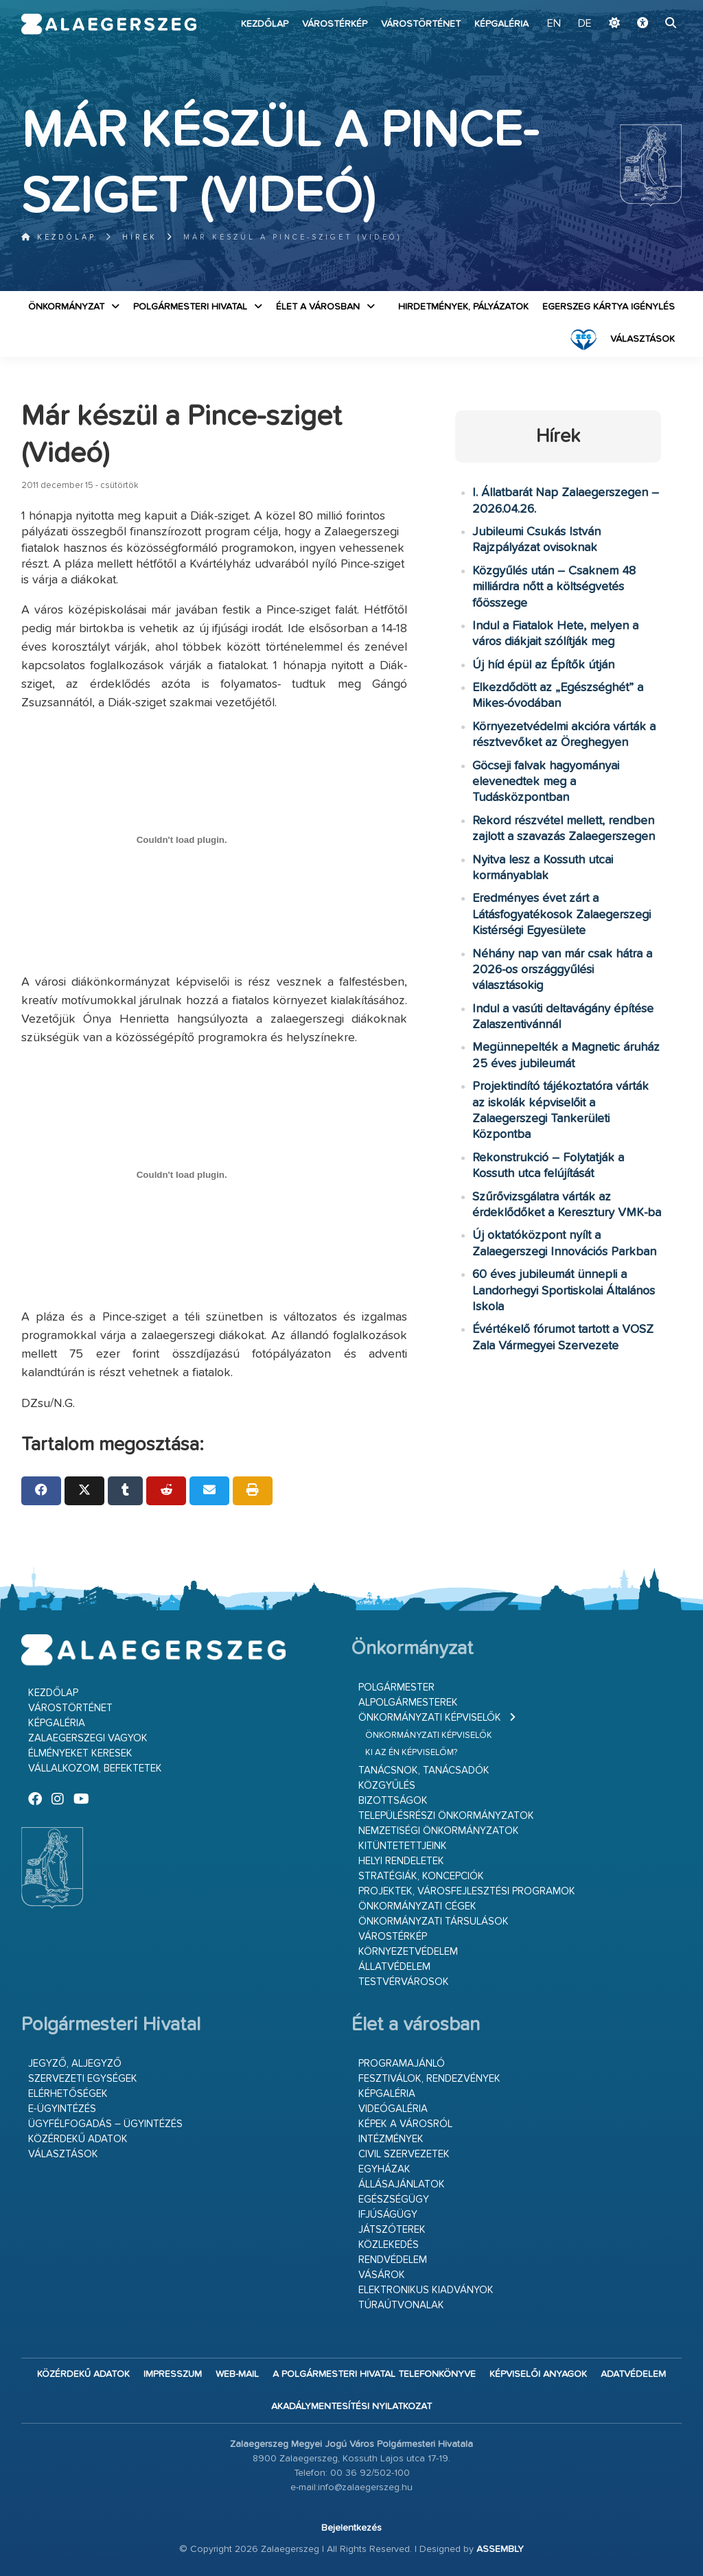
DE (585, 24)
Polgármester (396, 1687)
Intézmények (391, 2139)
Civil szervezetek (404, 2154)
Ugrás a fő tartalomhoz (647, 6)
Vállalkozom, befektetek (95, 1768)
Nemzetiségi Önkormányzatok (438, 1831)
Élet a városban (318, 307)
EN (554, 24)
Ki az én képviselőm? (411, 1752)
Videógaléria (393, 2109)
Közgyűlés (386, 1785)
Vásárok (381, 2275)
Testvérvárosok (403, 1982)
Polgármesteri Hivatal (190, 307)
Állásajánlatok (401, 2184)
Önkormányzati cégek (417, 1906)
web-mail (237, 2374)
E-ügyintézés (62, 2109)
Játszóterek (392, 2230)
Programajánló (401, 2063)
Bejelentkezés (351, 2528)
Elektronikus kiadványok (426, 2290)
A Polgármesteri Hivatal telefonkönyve (374, 2374)
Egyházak (384, 2169)
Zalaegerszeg (109, 24)
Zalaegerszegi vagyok (88, 1738)
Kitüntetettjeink (402, 1846)
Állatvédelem (394, 1967)
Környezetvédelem (408, 1952)
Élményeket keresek (80, 1753)
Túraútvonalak (401, 2305)
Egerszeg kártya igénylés (608, 307)
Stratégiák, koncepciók (421, 1876)
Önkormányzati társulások (433, 1921)
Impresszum (172, 2374)
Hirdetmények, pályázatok (463, 307)
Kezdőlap (264, 24)
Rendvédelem (392, 2260)
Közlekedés (388, 2245)
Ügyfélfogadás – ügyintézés (105, 2124)
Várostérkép (334, 24)
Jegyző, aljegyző (75, 2063)
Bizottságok (393, 1801)
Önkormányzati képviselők (429, 1718)
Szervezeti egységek (82, 2079)
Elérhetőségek (68, 2094)
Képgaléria (501, 24)
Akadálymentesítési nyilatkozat (351, 2406)
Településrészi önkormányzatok (446, 1816)
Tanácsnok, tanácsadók (423, 1770)
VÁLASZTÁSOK (642, 339)
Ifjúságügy (387, 2214)
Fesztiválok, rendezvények (429, 2079)
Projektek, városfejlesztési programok (466, 1891)
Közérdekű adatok (78, 2139)
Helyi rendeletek (401, 1861)
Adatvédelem (633, 2374)
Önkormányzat (66, 307)
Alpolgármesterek (408, 1702)
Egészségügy (393, 2199)
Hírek (139, 237)
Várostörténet (421, 24)
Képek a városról (405, 2124)
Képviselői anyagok (538, 2374)
